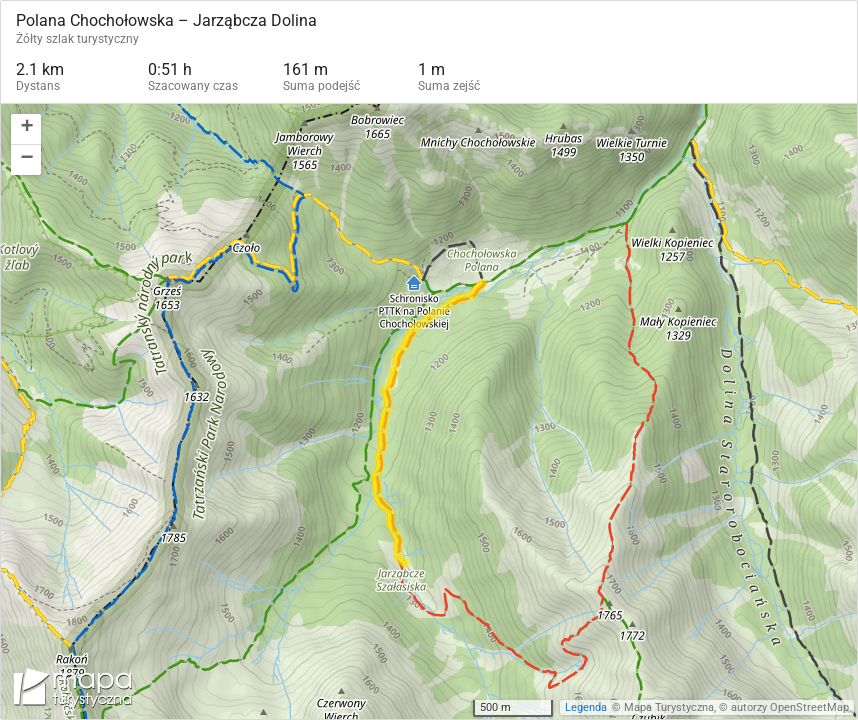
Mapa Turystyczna (669, 707)
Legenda (586, 707)
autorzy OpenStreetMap (790, 707)
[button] (26, 129)
